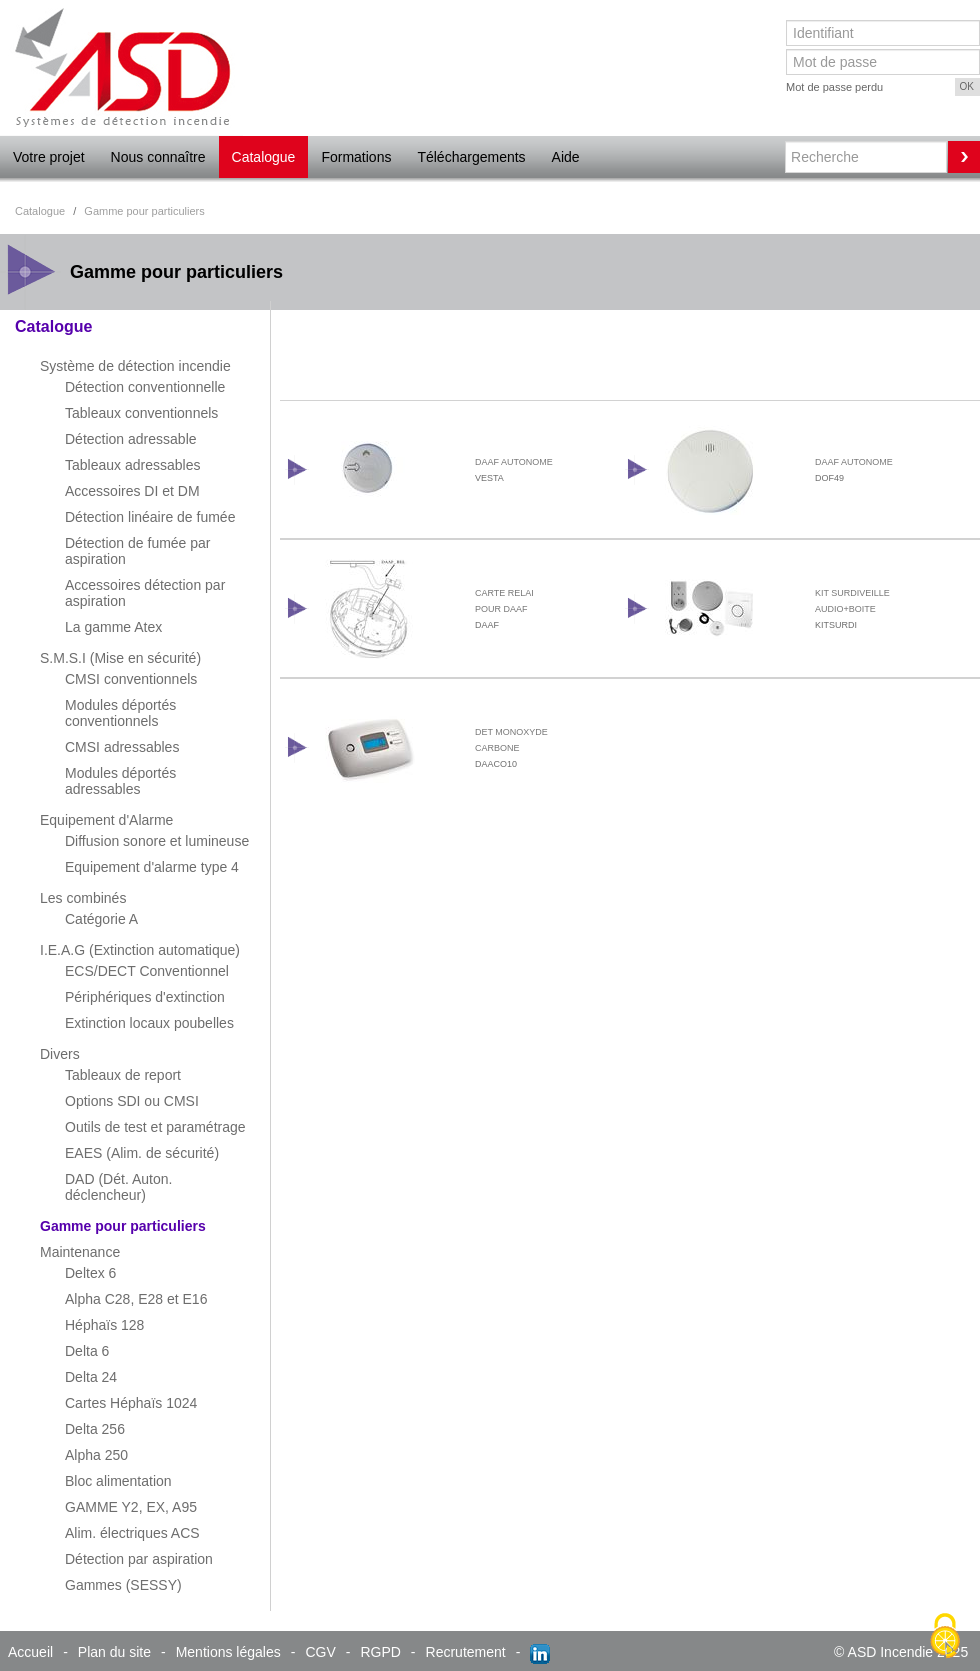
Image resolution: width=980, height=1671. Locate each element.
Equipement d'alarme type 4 (152, 867)
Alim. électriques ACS (132, 1533)
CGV (320, 1652)
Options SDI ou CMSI (132, 1101)
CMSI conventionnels (131, 679)
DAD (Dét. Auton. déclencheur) (118, 1187)
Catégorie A (101, 919)
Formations (356, 157)
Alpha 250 (96, 1455)
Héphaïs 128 (104, 1325)
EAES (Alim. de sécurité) (142, 1153)
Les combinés (83, 898)
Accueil (30, 1652)
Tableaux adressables (132, 465)
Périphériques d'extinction (145, 997)
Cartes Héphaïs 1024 (131, 1403)
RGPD (380, 1652)
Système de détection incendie (135, 366)
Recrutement (466, 1652)
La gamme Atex (113, 627)
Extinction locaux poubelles (149, 1023)
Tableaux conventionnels (141, 413)
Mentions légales (228, 1652)
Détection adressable (131, 439)
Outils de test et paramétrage (155, 1127)
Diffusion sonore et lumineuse (157, 841)
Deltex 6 (90, 1273)
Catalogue (264, 157)
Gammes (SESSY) (123, 1585)
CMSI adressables (122, 747)
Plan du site (114, 1652)
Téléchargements (471, 157)
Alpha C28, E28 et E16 (136, 1299)
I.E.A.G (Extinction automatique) (140, 950)
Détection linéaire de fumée (150, 517)
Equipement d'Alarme (106, 820)
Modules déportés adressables (120, 781)
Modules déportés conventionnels (120, 713)
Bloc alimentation (118, 1481)
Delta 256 (95, 1429)
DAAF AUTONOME (514, 462)
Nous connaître (158, 157)
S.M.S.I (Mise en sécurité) (120, 658)
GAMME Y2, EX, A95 (131, 1507)
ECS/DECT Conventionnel (147, 971)
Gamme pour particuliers (123, 1226)
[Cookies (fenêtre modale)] (945, 1637)
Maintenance (80, 1252)
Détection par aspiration (139, 1559)
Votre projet (49, 157)
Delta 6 (87, 1351)
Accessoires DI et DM (132, 491)
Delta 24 (91, 1377)
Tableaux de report (123, 1075)
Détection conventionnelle (145, 387)
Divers (60, 1054)
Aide (566, 157)
